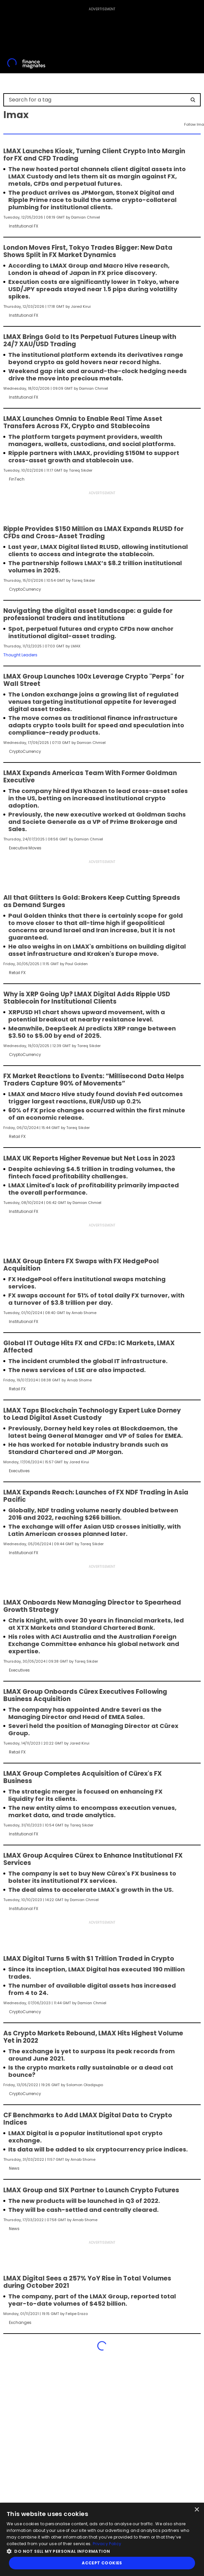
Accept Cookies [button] (102, 2563)
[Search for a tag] (98, 100)
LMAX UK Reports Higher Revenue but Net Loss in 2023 (89, 1158)
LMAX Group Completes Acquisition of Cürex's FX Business (82, 1777)
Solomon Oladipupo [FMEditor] (84, 2084)
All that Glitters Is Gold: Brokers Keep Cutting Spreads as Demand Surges (91, 901)
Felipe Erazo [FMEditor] (77, 2313)
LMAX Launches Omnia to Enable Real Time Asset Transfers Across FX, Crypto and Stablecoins (82, 422)
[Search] (193, 100)
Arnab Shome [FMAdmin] (84, 1312)
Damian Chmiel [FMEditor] (85, 217)
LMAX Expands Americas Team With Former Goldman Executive (90, 776)
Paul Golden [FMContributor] (76, 963)
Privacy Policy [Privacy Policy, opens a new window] (107, 2543)
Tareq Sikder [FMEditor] (80, 470)
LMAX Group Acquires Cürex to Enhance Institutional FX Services (93, 1859)
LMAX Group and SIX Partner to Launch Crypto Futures (91, 2190)
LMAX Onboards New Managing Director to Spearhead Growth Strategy (92, 1606)
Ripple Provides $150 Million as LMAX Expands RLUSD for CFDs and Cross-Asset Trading (93, 532)
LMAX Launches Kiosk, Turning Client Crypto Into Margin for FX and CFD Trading (94, 155)
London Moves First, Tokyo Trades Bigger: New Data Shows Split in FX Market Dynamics (88, 251)
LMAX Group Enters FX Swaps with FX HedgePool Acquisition (81, 1265)
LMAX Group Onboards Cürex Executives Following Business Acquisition (85, 1695)
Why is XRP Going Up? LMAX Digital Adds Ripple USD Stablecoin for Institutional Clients (86, 998)
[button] (102, 2550)
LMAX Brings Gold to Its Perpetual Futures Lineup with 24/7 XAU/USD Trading (89, 340)
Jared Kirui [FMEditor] (81, 306)
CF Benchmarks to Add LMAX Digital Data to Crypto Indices (87, 2119)
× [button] (196, 2509)
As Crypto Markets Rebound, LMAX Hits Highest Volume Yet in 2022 (93, 2037)
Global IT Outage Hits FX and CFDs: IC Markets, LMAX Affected (89, 1347)
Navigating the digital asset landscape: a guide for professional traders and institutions (88, 614)
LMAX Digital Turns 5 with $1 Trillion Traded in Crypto (88, 1958)
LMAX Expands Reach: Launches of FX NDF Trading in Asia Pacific (95, 1496)
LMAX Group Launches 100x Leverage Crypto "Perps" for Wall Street (93, 680)
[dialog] (102, 2539)
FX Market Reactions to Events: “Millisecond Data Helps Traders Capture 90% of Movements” (93, 1080)
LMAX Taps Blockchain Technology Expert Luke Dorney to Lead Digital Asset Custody (92, 1414)
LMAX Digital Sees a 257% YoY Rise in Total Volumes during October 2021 (87, 2282)
